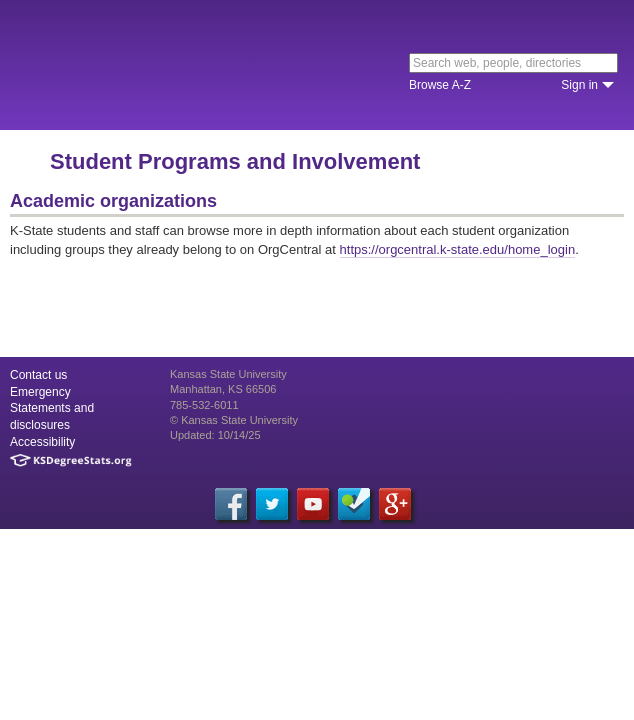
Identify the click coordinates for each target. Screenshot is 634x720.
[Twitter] (272, 504)
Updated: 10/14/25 (215, 435)
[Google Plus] (395, 504)
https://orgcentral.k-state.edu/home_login (458, 249)
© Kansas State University (234, 420)
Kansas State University (182, 65)
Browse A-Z (440, 85)
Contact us (38, 375)
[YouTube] (313, 504)
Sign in (579, 85)
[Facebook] (231, 504)
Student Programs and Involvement (235, 161)
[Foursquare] (354, 504)
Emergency (40, 392)
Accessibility (42, 442)
